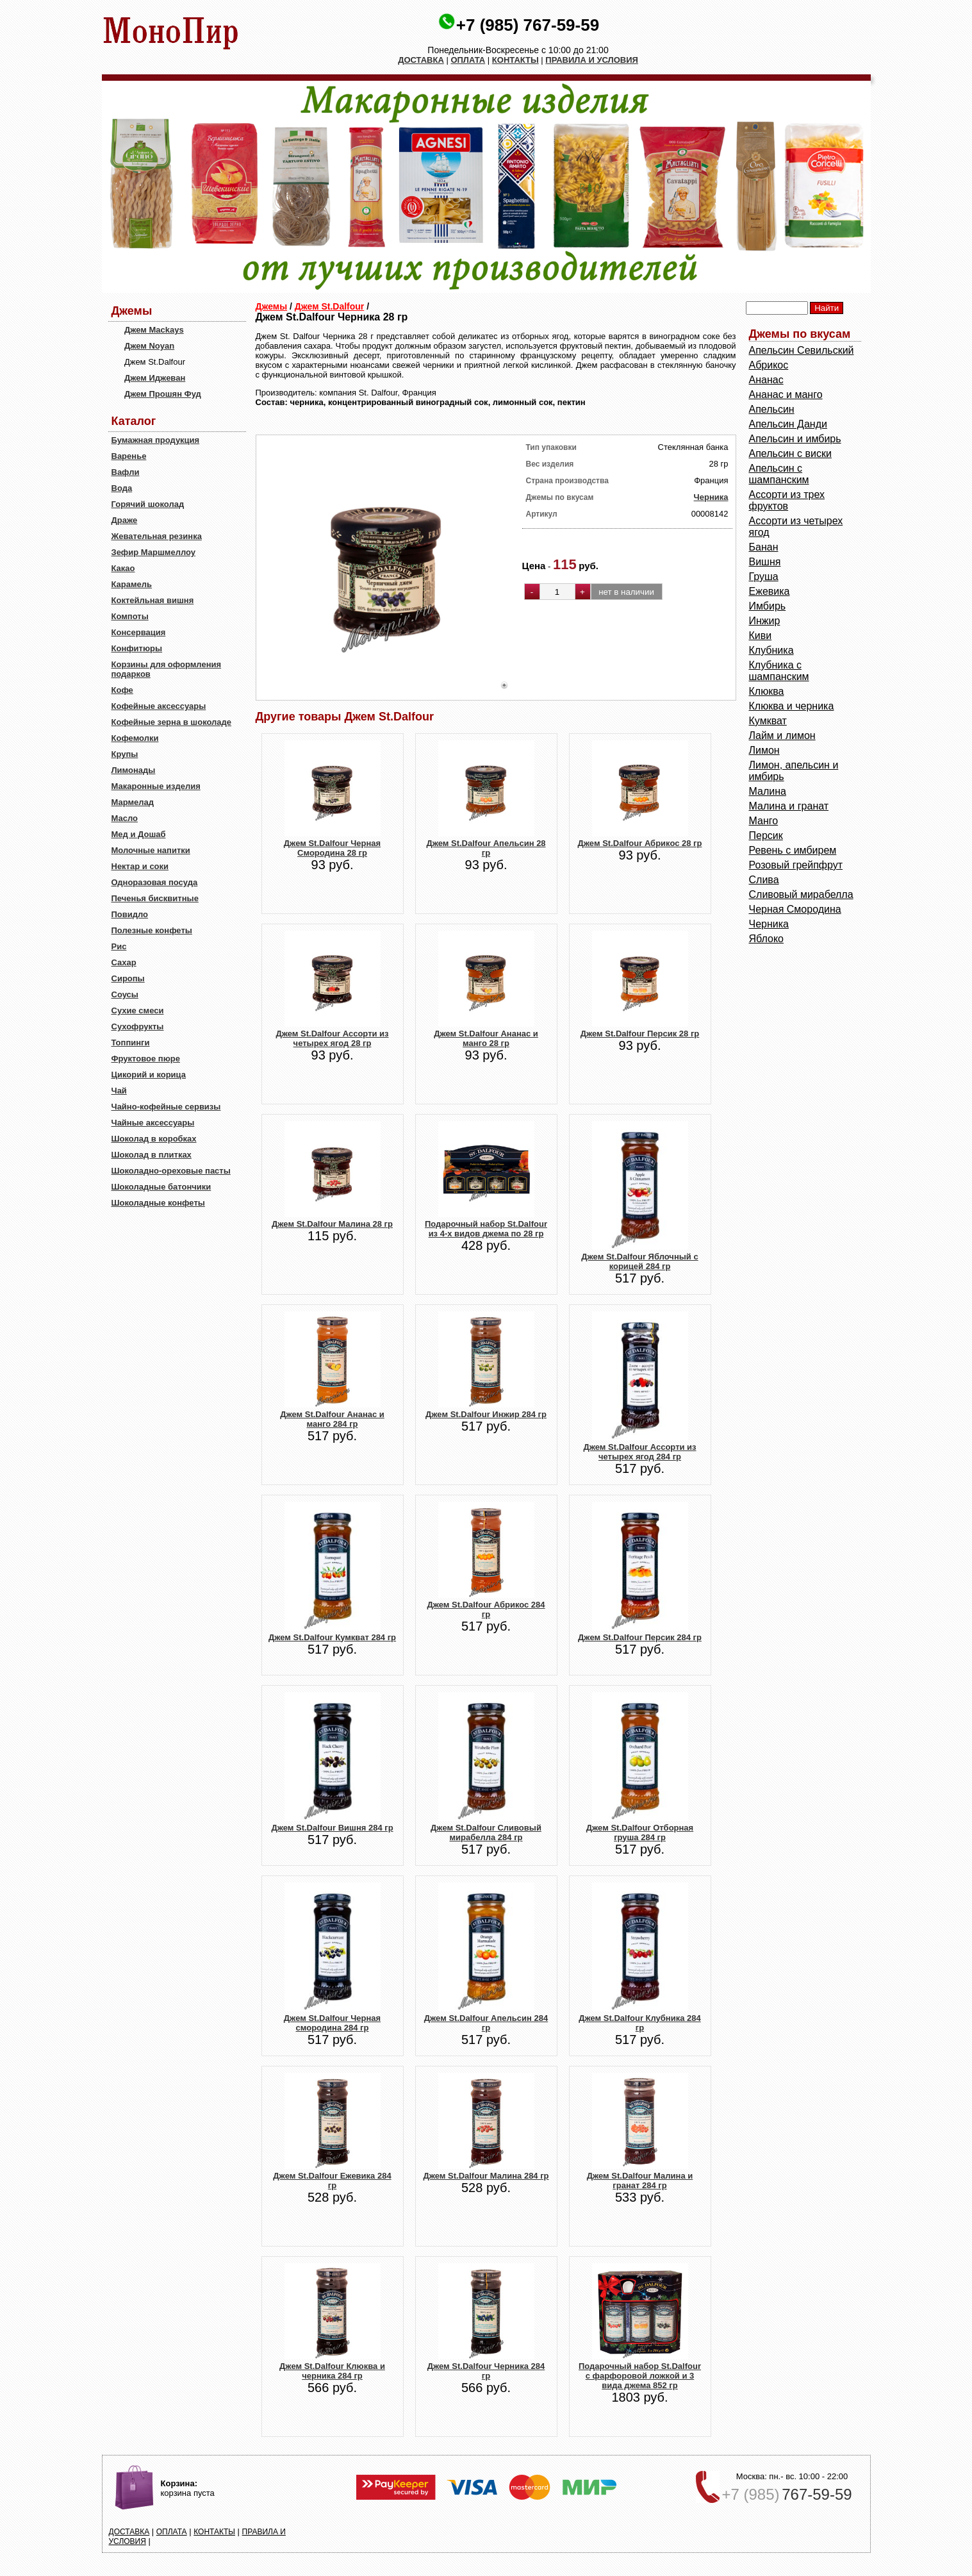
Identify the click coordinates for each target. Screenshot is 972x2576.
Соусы (124, 994)
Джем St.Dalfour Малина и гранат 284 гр (640, 2180)
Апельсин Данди (788, 424)
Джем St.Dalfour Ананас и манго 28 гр (486, 1038)
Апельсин (772, 409)
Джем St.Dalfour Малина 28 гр (332, 1224)
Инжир (764, 620)
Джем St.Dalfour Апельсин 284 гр (486, 2022)
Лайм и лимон (782, 735)
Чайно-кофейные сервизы (166, 1106)
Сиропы (128, 978)
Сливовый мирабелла (801, 894)
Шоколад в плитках (151, 1154)
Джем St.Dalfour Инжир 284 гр (486, 1414)
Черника (711, 497)
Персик (766, 835)
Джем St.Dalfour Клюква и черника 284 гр (332, 2371)
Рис (119, 946)
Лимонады (133, 770)
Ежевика (769, 591)
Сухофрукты (137, 1026)
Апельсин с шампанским (779, 474)
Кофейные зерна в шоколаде (171, 722)
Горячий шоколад (148, 504)
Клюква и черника (791, 706)
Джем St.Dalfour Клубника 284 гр (639, 2022)
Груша (763, 576)
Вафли (125, 472)
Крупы (124, 754)
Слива (764, 879)
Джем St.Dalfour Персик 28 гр (640, 1033)
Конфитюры (137, 648)
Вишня (765, 561)
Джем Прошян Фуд (162, 394)
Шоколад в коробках (154, 1138)
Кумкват (768, 720)
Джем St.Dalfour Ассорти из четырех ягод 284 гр (639, 1451)
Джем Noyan (149, 346)
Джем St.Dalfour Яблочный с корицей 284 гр (639, 1261)
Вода (122, 488)
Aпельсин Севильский (801, 350)
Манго (763, 820)
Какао (123, 568)
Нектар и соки (140, 866)
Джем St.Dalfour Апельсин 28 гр (485, 848)
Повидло (130, 914)
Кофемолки (135, 738)
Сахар (123, 962)
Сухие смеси (137, 1010)
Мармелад (132, 802)
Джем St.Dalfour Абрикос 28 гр (640, 843)
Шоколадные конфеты (158, 1203)
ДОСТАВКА (421, 60)
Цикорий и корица (148, 1074)
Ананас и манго (786, 394)
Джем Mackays (154, 330)
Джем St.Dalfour (329, 306)
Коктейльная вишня (152, 600)
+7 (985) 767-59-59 (527, 25)
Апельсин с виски (790, 453)
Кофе (122, 690)
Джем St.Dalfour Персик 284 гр (640, 1637)
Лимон (764, 750)
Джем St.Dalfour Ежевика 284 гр (332, 2180)
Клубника (771, 650)
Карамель (131, 584)
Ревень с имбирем (793, 850)
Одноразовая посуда (154, 882)
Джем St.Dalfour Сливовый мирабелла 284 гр (486, 1832)
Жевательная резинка (156, 536)
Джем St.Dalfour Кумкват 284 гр (332, 1637)
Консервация (138, 632)
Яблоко (766, 938)
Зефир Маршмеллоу (153, 552)
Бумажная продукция (155, 440)
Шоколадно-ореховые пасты (171, 1171)
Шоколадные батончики (161, 1187)
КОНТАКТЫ (515, 60)
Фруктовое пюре (145, 1058)
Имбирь (767, 606)
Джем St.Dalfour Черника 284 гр (486, 2371)
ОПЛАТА (467, 60)
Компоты (130, 616)
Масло (124, 818)
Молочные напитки (150, 850)
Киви (760, 635)
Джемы (272, 306)
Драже (124, 520)
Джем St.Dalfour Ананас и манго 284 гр (332, 1419)
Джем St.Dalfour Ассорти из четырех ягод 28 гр (332, 1038)
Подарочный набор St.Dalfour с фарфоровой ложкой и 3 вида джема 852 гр (640, 2375)
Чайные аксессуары (153, 1122)
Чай (119, 1090)
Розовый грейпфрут (796, 865)
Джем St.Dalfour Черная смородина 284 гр (332, 2022)
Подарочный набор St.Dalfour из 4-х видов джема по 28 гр (486, 1228)
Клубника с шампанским (779, 671)
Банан (763, 547)
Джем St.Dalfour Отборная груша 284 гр (639, 1832)
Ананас (766, 379)
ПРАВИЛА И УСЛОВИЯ (591, 60)
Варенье (129, 456)
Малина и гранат (789, 806)
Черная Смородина (795, 909)
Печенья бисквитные (155, 898)
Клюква (766, 691)
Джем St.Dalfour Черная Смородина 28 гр (332, 848)
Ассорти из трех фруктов (787, 500)
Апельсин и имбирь (795, 438)
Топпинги (130, 1042)
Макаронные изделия (156, 786)
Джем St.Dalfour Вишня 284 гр (332, 1827)
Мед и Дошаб (138, 834)
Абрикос (769, 365)
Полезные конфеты (151, 930)
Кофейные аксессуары (158, 706)
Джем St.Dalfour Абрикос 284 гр (486, 1609)
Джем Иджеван (154, 378)
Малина (767, 791)
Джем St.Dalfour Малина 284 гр (485, 2176)
